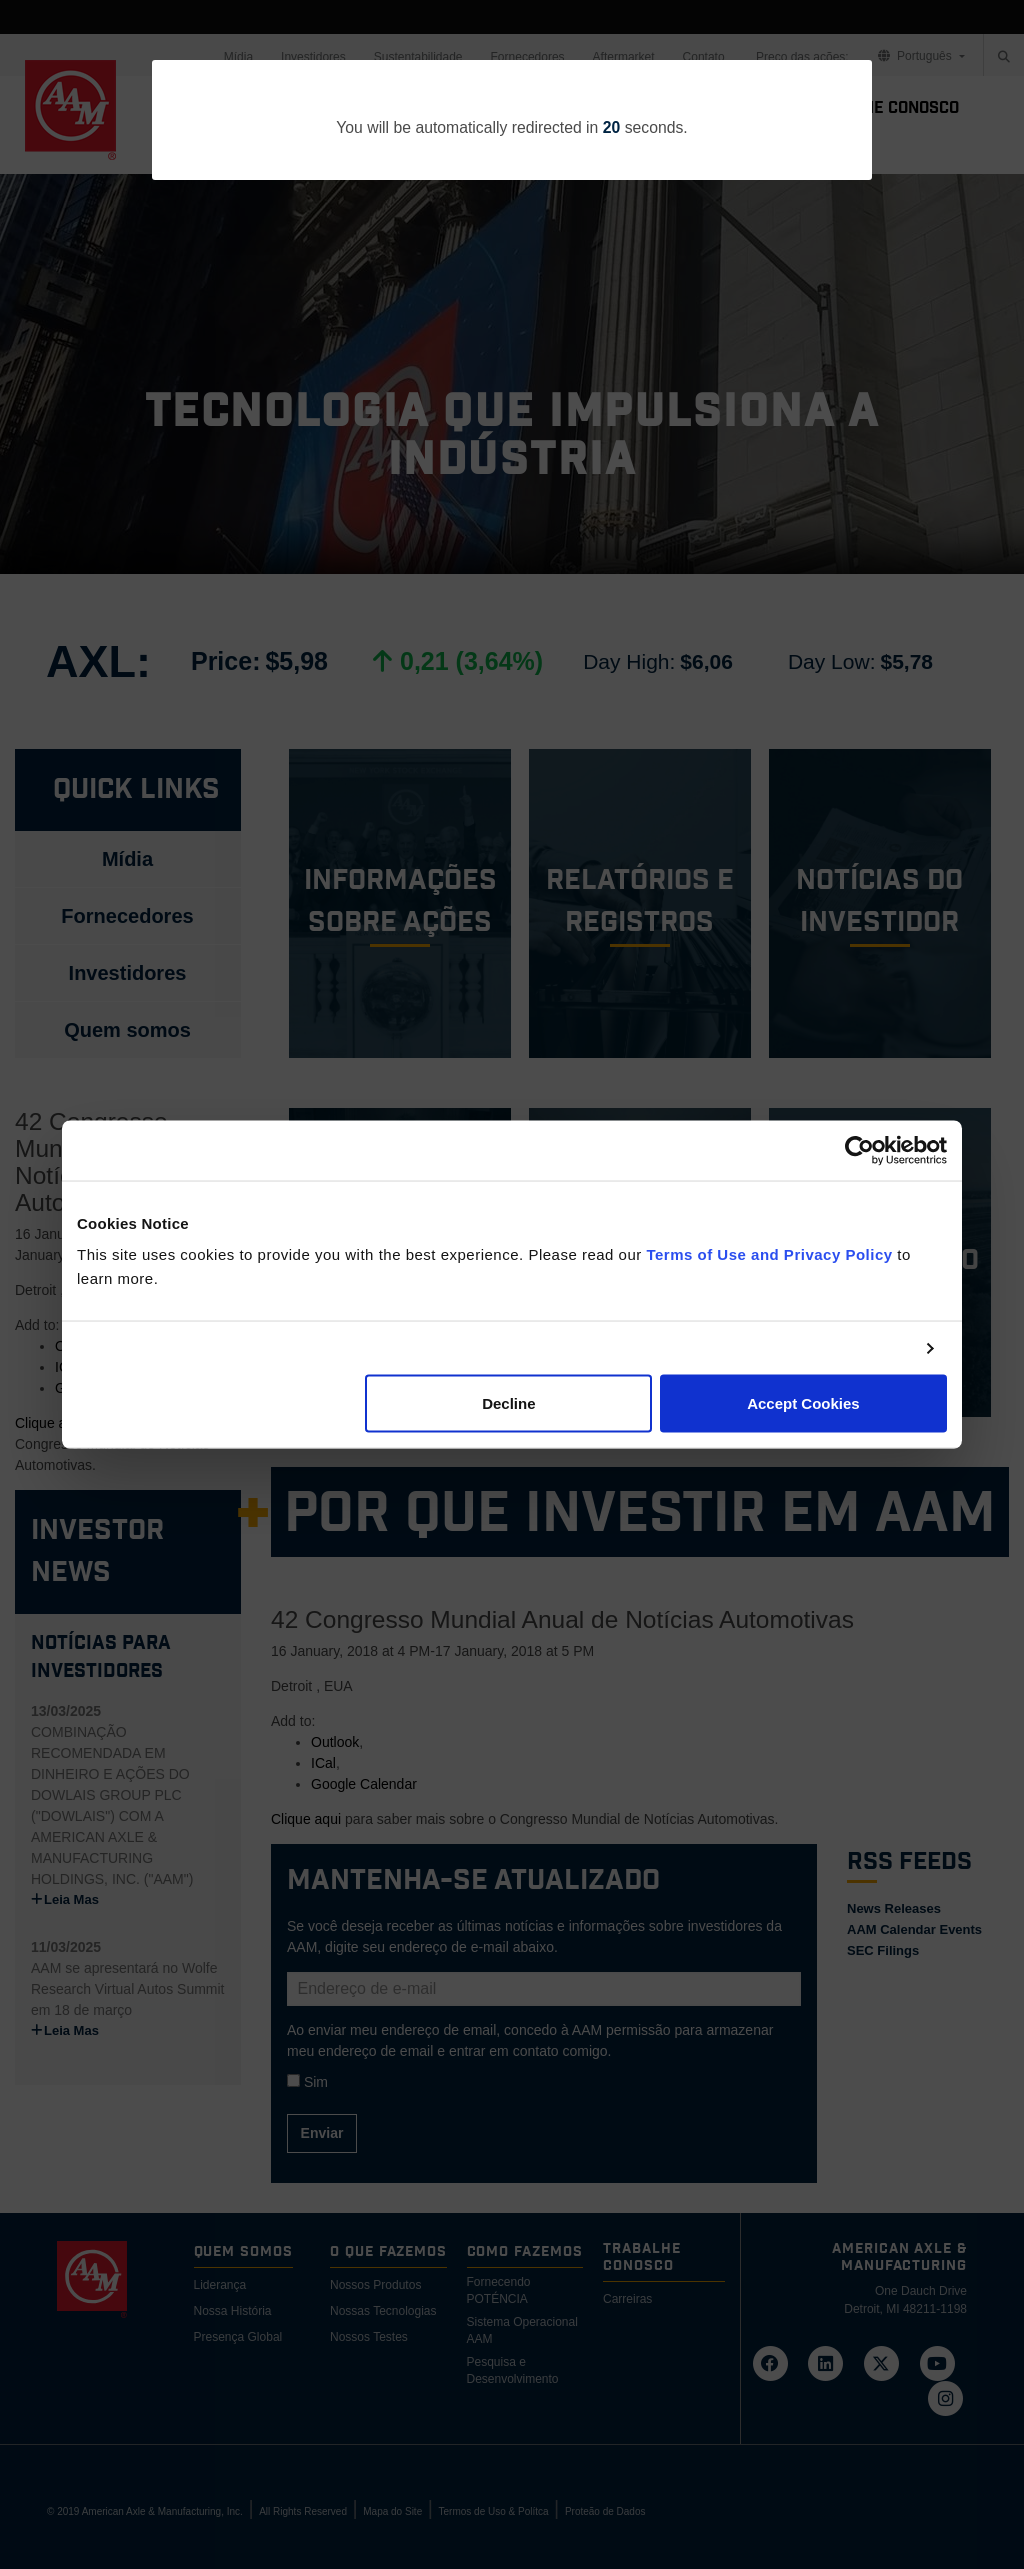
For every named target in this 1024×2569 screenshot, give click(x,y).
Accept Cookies (803, 1403)
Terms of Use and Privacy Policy (769, 1254)
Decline (508, 1403)
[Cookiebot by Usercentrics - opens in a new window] (859, 1150)
